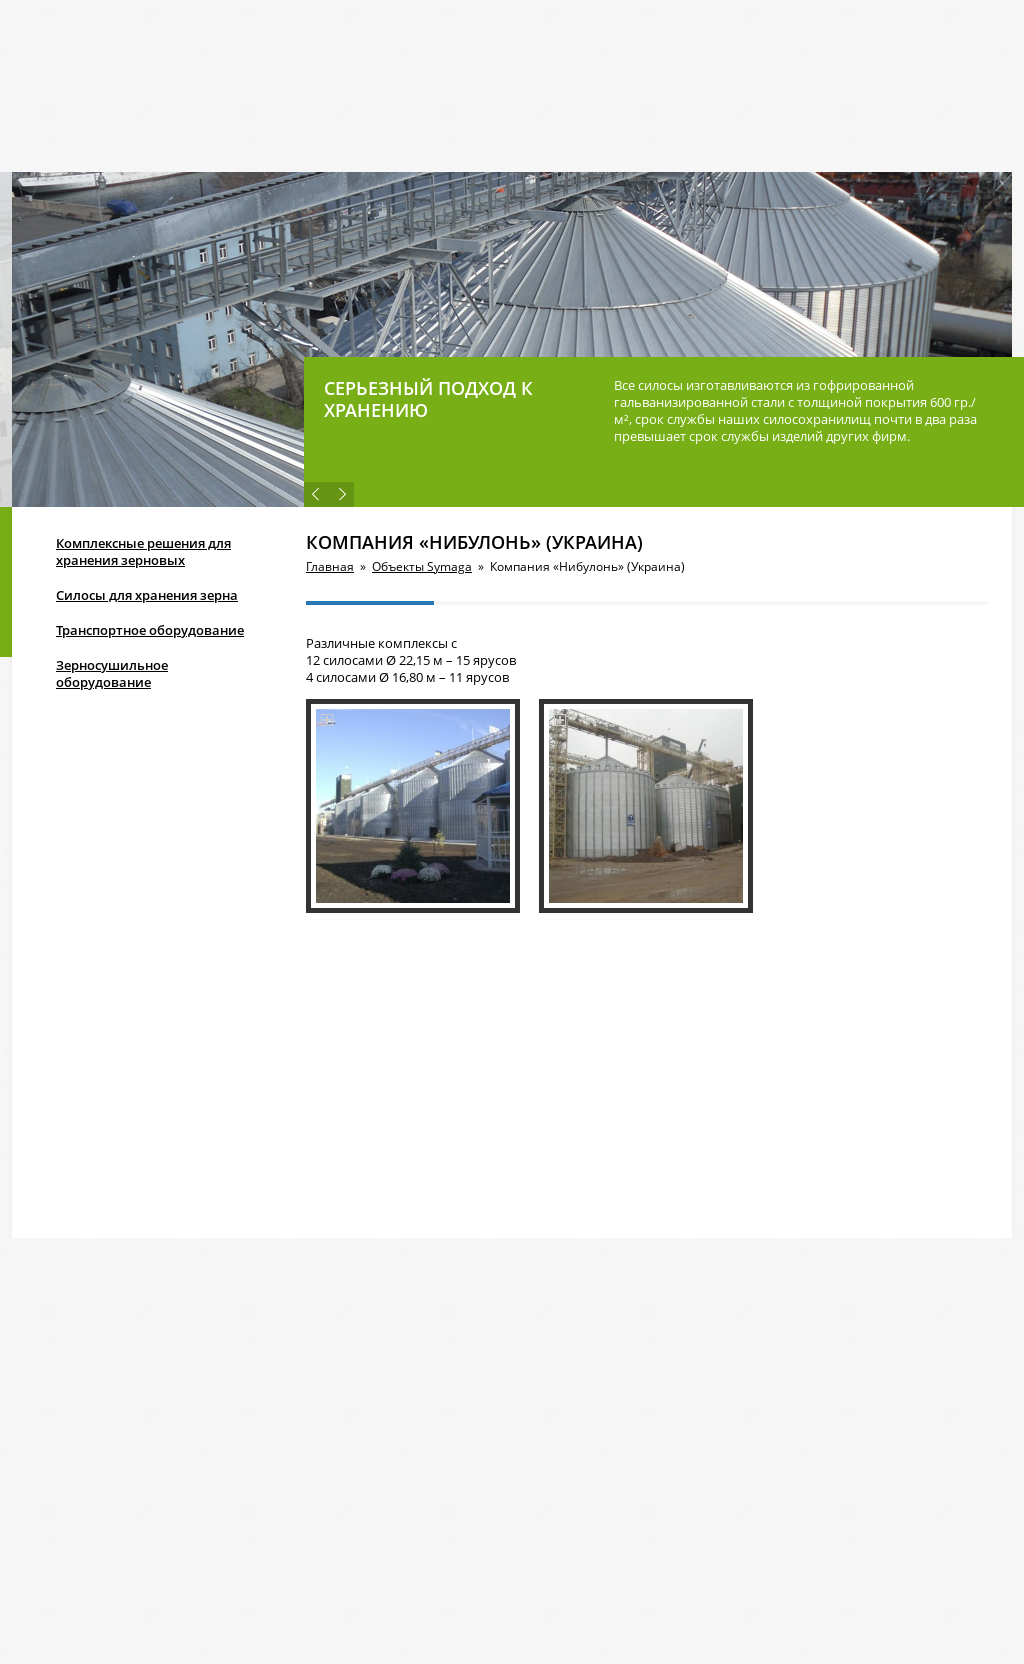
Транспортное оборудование (150, 630)
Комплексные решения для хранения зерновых (143, 551)
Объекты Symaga (422, 566)
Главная (330, 566)
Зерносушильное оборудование (112, 673)
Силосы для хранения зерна (147, 595)
